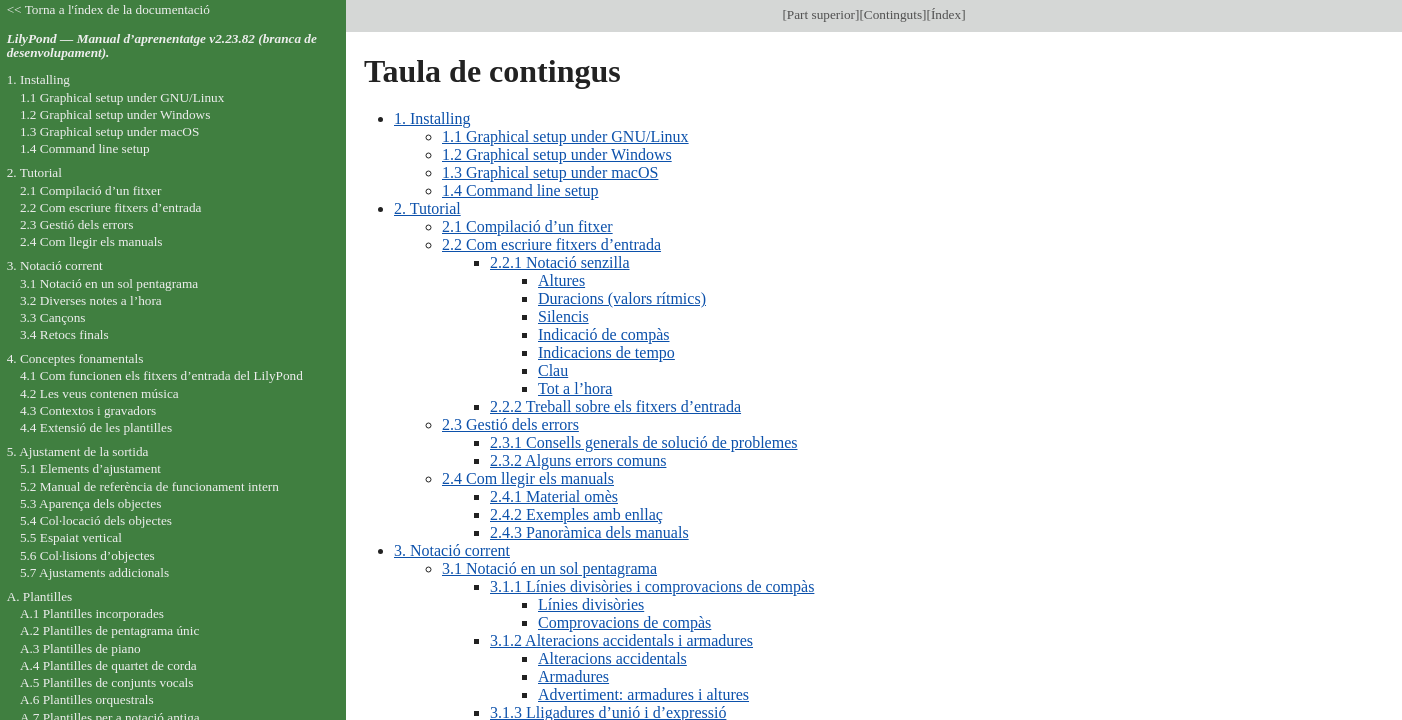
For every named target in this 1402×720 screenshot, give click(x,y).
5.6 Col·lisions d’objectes (87, 555)
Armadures (573, 676)
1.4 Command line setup (520, 190)
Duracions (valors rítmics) (622, 298)
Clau (553, 370)
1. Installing (432, 118)
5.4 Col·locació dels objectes (96, 520)
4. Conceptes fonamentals (75, 358)
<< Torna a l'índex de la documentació (108, 9)
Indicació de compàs (604, 334)
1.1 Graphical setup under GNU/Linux (565, 136)
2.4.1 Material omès (554, 496)
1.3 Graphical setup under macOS (550, 172)
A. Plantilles (40, 596)
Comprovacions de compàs (624, 622)
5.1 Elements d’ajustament (90, 468)
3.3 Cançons (53, 317)
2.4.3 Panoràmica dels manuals (589, 532)
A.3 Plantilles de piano (80, 648)
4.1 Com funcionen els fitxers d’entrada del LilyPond (161, 375)
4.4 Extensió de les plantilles (96, 427)
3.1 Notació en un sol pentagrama (549, 568)
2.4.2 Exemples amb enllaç (576, 514)
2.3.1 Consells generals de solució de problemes (644, 442)
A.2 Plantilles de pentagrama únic (109, 630)
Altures (561, 280)
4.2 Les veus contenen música (99, 393)
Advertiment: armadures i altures (643, 694)
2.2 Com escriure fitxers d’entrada (551, 244)
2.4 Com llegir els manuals (528, 478)
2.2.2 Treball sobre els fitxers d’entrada (615, 406)
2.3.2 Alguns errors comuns (578, 460)
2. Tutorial (427, 208)
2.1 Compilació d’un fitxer (527, 226)
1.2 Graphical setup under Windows (557, 154)
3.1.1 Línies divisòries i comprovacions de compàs (652, 586)
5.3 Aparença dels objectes (90, 503)
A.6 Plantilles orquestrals (87, 699)
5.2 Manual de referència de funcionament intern (149, 486)
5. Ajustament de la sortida (78, 451)
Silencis (563, 316)
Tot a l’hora (575, 388)
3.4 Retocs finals (64, 334)
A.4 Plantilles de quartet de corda (108, 665)
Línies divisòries (591, 604)
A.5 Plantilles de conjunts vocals (107, 682)
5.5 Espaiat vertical (71, 537)
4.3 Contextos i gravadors (88, 410)
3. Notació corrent (452, 550)
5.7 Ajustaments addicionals (94, 572)
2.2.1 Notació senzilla (560, 262)
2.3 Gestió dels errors (510, 424)
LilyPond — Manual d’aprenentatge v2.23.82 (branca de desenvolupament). (162, 46)
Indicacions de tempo (606, 352)
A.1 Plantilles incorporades (92, 613)
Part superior (821, 14)
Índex (946, 14)
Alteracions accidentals (612, 658)
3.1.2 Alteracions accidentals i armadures (621, 640)
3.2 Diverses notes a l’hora (91, 300)
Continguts (893, 14)
